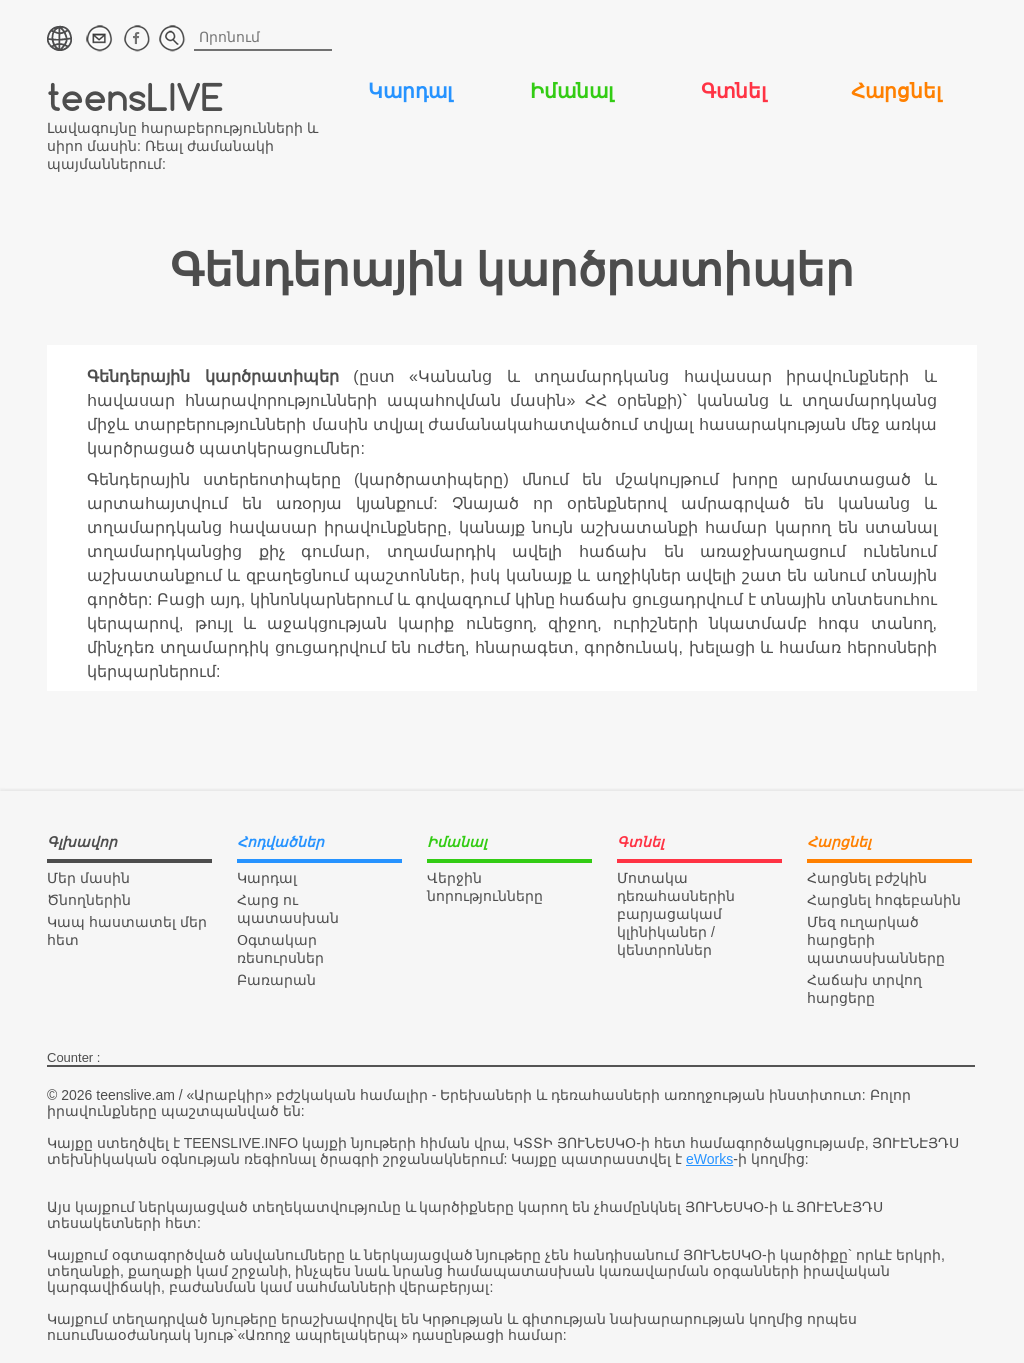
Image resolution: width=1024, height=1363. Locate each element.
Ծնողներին (89, 900)
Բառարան (276, 980)
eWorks (709, 1159)
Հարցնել (896, 91)
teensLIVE (135, 96)
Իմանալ (571, 91)
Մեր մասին (88, 878)
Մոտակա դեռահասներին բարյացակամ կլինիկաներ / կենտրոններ (676, 914)
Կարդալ (410, 91)
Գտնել (733, 91)
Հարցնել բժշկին (867, 878)
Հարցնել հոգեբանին (884, 900)
